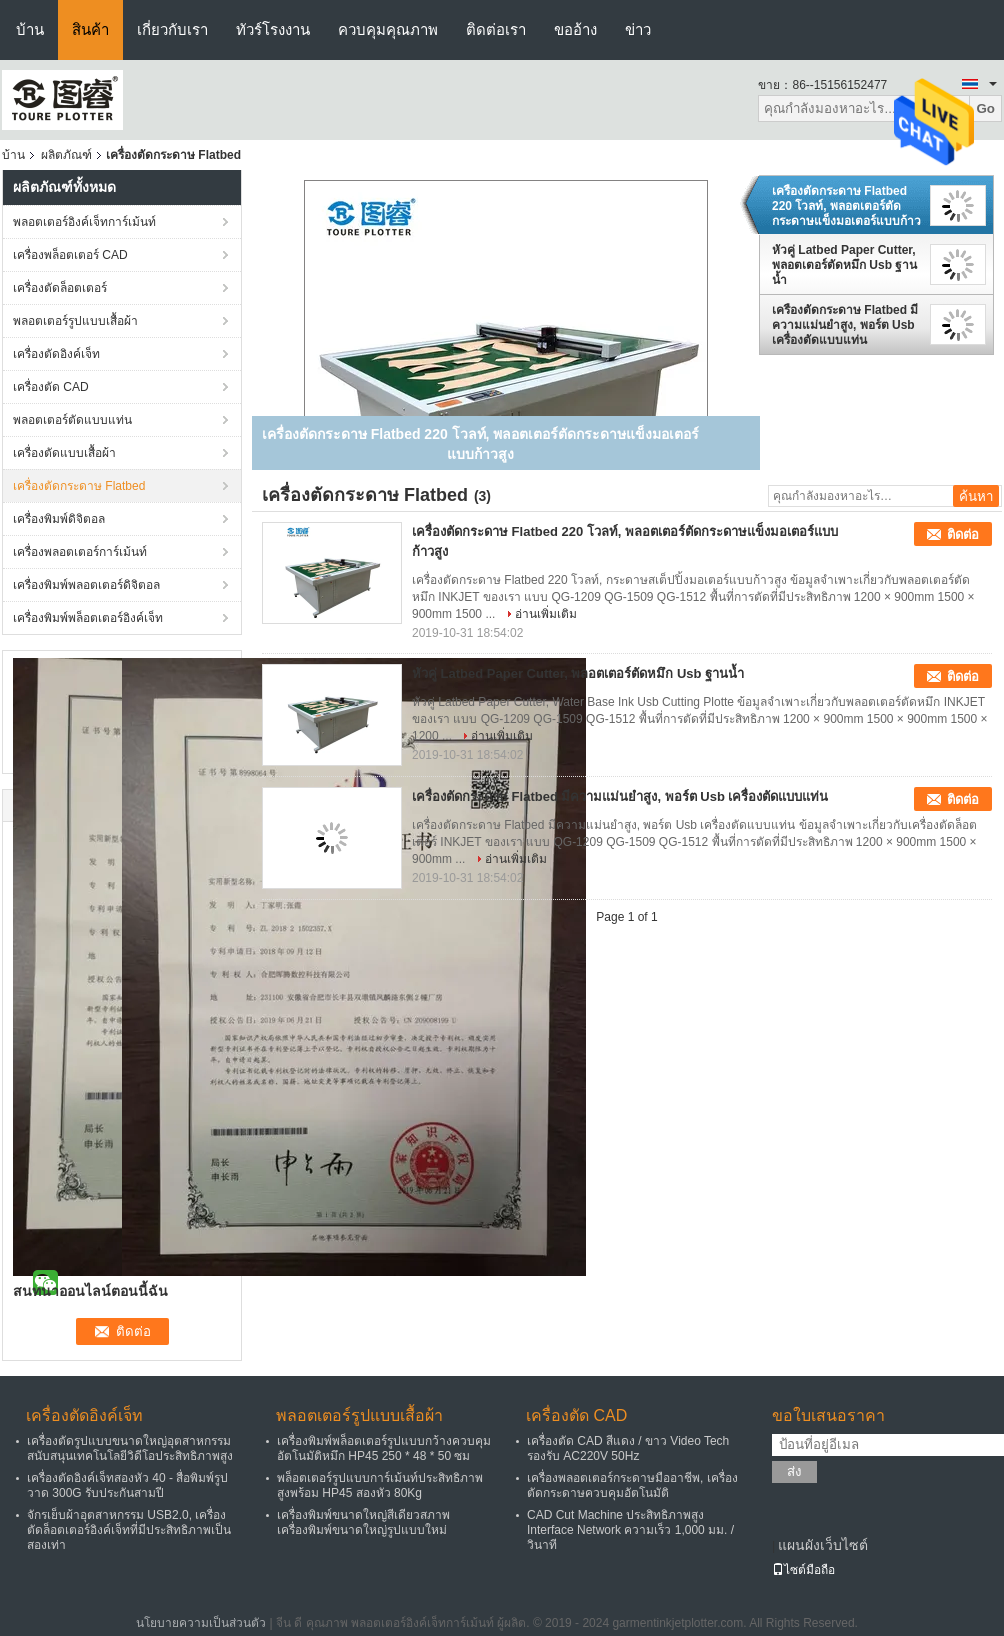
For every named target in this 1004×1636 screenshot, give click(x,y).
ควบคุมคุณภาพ (388, 29)
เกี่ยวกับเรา (172, 29)
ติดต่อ (963, 534)
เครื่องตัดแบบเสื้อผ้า (64, 453)
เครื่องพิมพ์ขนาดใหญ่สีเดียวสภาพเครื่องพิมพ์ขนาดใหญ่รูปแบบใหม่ (363, 1522)
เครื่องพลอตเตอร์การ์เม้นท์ (80, 552)
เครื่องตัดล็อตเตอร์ (60, 288)
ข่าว (638, 29)
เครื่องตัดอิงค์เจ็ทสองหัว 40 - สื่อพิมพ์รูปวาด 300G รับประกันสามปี (127, 1485)
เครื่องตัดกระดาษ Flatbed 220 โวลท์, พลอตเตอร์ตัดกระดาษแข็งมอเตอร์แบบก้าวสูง (846, 206)
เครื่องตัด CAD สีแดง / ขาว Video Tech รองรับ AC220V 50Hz (628, 1448)
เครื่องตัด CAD (51, 387)
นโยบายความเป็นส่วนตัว (201, 1623)
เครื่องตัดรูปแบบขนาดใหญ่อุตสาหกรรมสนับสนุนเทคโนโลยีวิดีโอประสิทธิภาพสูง (130, 1448)
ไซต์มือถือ (803, 1570)
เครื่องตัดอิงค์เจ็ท (56, 354)
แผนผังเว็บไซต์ (823, 1545)
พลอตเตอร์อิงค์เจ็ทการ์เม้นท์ (84, 222)
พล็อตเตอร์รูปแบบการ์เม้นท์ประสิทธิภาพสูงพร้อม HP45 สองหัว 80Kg (380, 1485)
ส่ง (794, 1471)
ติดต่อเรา (496, 29)
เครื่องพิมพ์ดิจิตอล (59, 519)
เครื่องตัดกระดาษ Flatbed (79, 486)
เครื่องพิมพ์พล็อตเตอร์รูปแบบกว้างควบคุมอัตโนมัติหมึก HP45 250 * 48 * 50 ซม (384, 1448)
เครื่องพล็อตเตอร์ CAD (70, 255)
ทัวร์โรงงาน (273, 29)
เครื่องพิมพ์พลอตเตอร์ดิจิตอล (86, 585)
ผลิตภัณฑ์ (66, 155)
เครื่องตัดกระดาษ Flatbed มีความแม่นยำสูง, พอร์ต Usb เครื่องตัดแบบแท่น (845, 325)
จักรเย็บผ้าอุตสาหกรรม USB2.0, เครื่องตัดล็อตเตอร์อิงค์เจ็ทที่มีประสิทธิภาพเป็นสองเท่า (129, 1530)
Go (985, 108)
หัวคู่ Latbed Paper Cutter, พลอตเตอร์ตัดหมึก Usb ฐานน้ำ (844, 265)
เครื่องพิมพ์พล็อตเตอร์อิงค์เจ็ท (88, 618)
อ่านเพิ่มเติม (546, 614)
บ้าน (30, 29)
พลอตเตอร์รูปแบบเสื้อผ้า (75, 321)
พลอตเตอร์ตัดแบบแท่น (72, 420)
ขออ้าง (575, 29)
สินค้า (90, 29)
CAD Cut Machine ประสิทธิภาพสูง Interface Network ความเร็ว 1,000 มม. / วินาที (630, 1530)
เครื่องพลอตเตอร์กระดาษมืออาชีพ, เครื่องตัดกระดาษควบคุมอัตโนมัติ (632, 1485)
